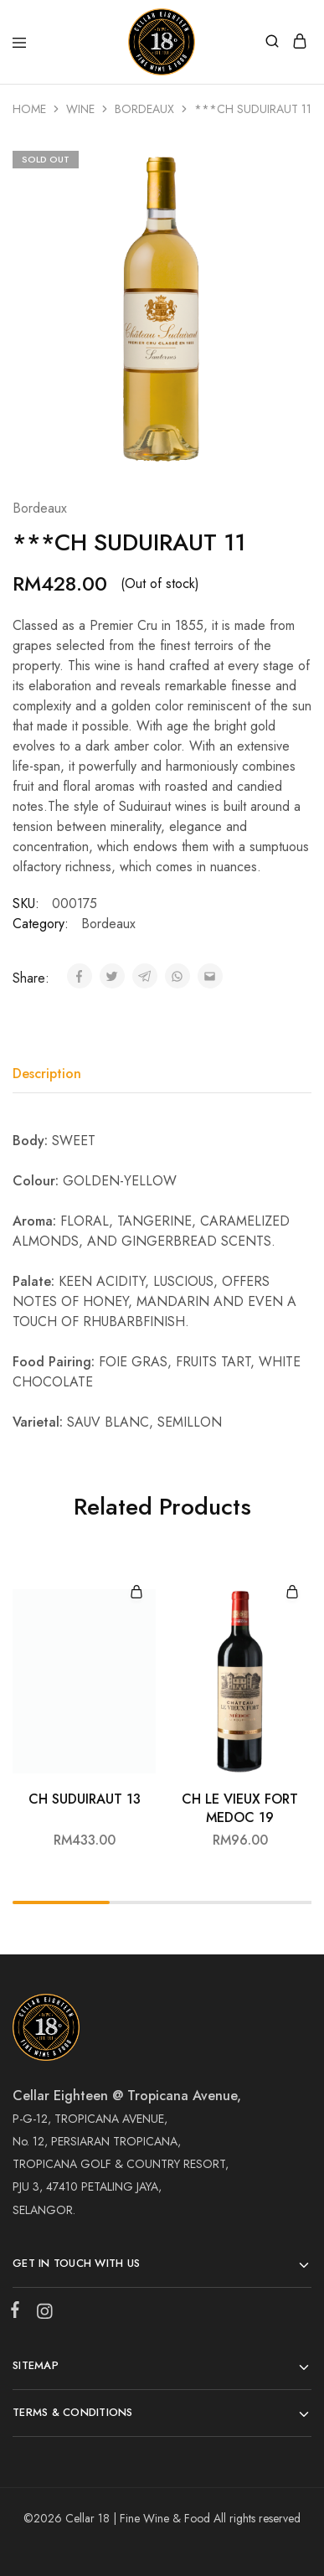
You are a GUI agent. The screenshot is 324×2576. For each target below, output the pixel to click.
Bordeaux (144, 109)
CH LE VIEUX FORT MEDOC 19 (240, 1808)
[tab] (51, 1074)
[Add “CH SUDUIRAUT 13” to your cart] (136, 1593)
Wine (80, 109)
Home (29, 109)
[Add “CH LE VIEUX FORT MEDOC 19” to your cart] (292, 1593)
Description (47, 1073)
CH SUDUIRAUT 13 (84, 1799)
